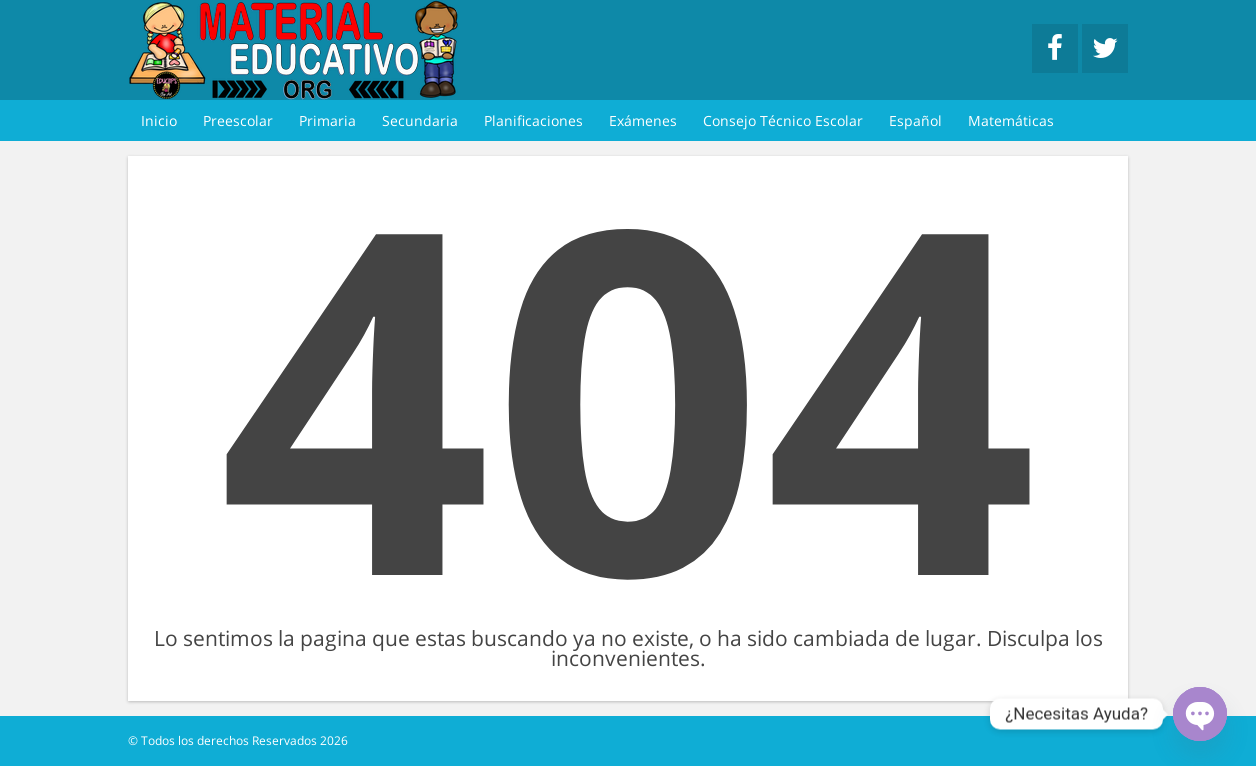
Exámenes (643, 120)
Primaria (327, 120)
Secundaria (420, 120)
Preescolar (238, 120)
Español (915, 120)
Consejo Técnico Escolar (783, 120)
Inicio (159, 120)
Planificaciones (533, 120)
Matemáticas (1011, 120)
